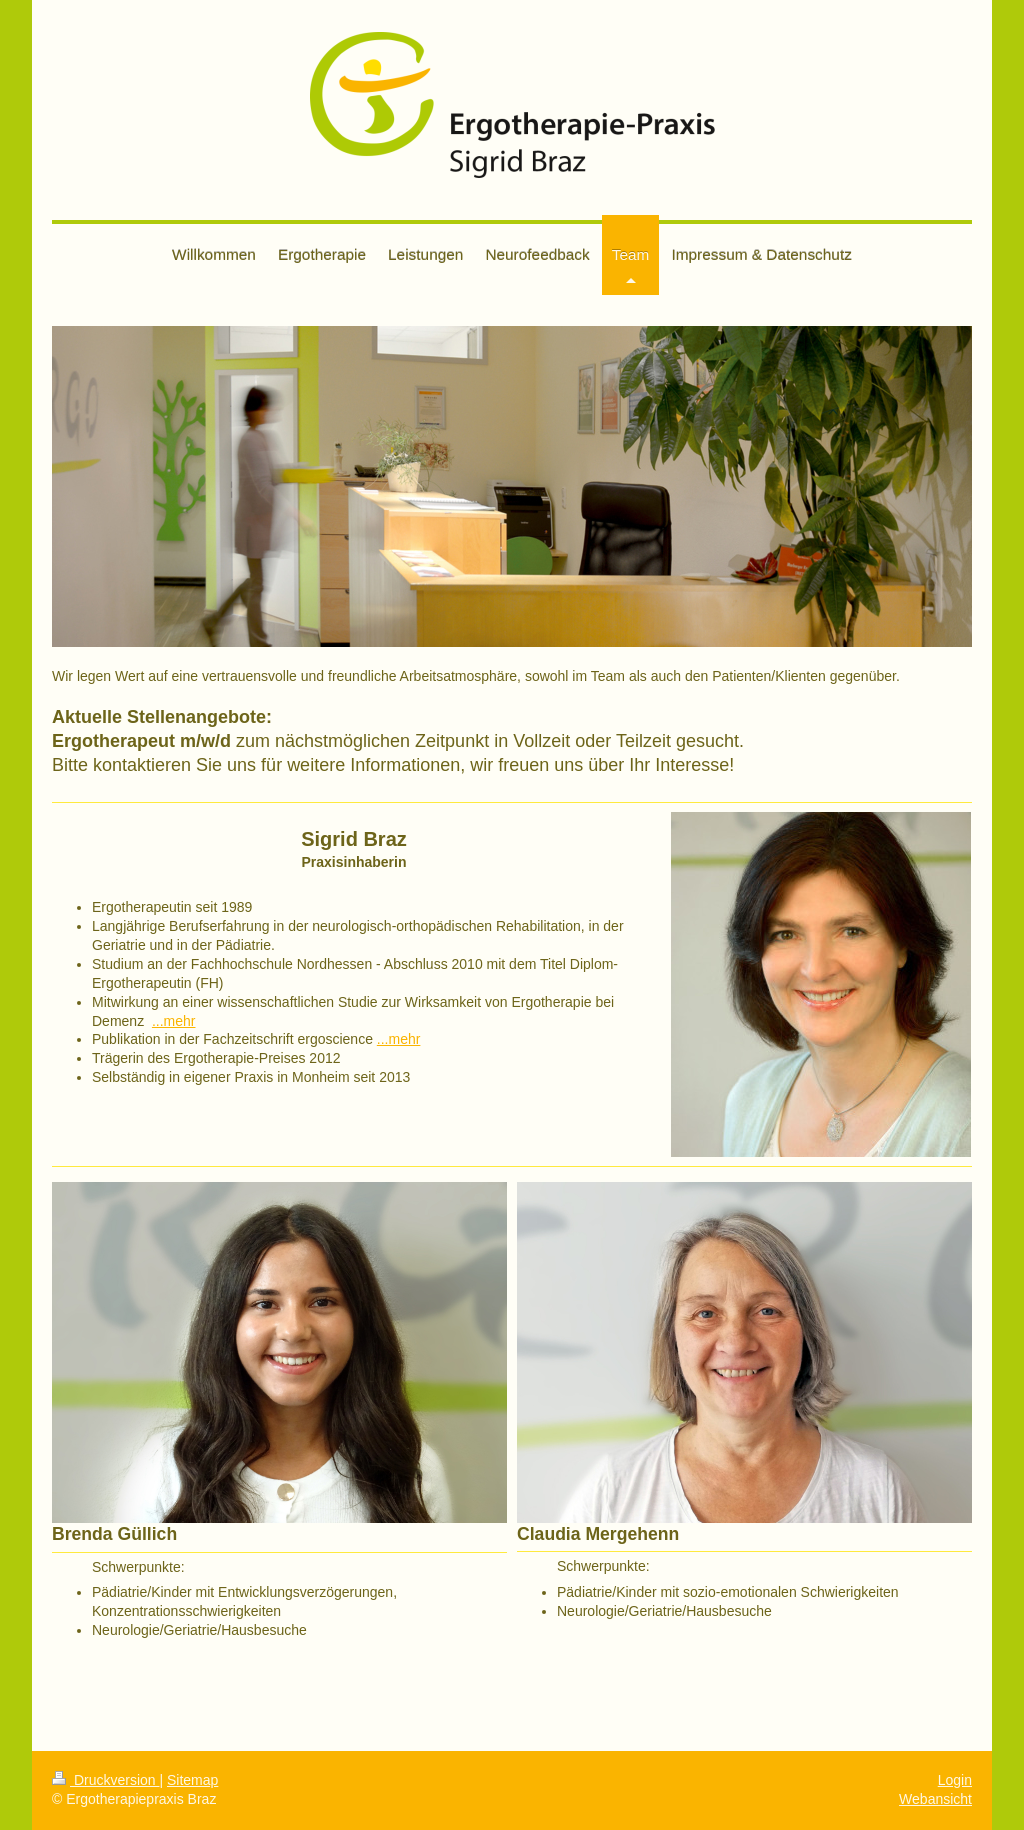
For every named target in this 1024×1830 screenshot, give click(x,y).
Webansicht (935, 1799)
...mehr (174, 1021)
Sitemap (192, 1780)
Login (955, 1780)
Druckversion (105, 1780)
